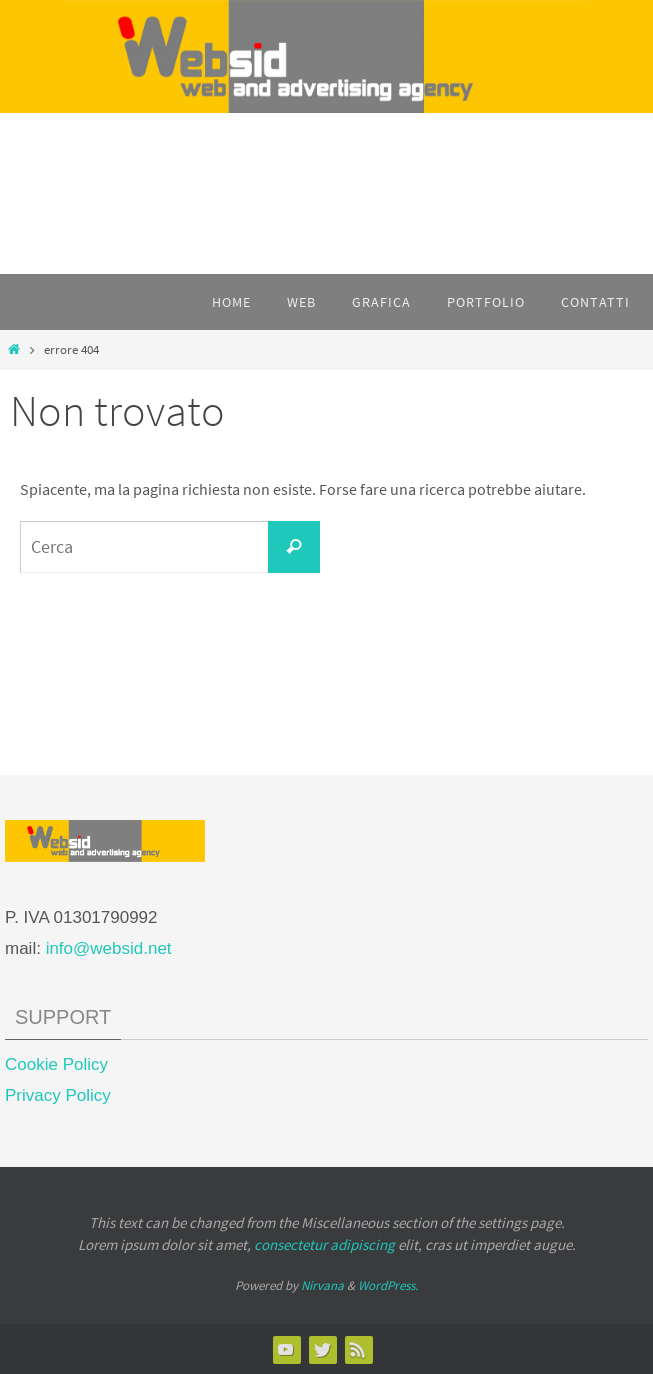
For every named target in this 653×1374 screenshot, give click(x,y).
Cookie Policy (56, 1064)
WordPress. (388, 1285)
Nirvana (322, 1285)
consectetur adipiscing (324, 1244)
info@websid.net (109, 948)
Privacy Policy (58, 1095)
